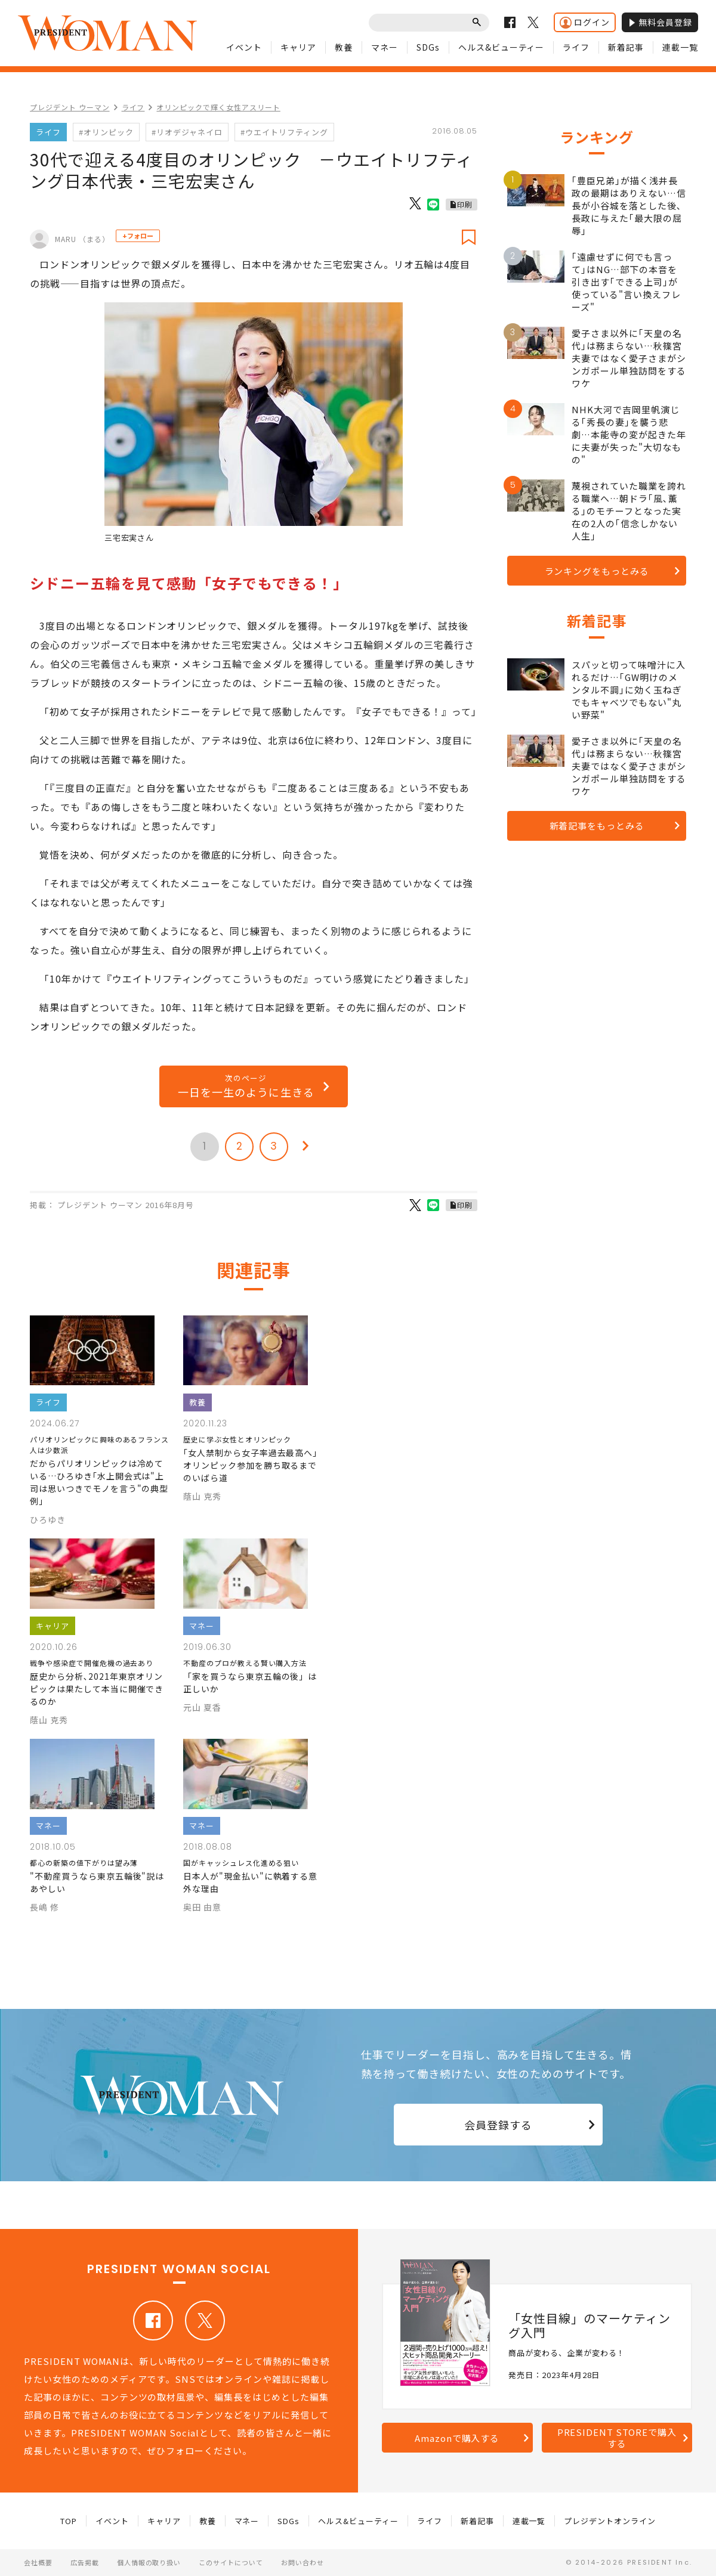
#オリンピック (106, 132)
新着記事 (626, 47)
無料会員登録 (660, 22)
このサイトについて (231, 2562)
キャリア (298, 47)
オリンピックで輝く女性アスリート (218, 107)
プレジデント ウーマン (70, 107)
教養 (344, 47)
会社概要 (38, 2562)
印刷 (465, 204)
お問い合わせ (302, 2562)
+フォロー (137, 235)
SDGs (428, 47)
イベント (244, 47)
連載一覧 (680, 47)
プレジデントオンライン (610, 2521)
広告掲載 (84, 2562)
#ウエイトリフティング (284, 132)
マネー (384, 47)
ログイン (585, 22)
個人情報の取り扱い (149, 2562)
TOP (68, 2521)
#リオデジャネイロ (187, 132)
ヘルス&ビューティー (501, 47)
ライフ (576, 47)
